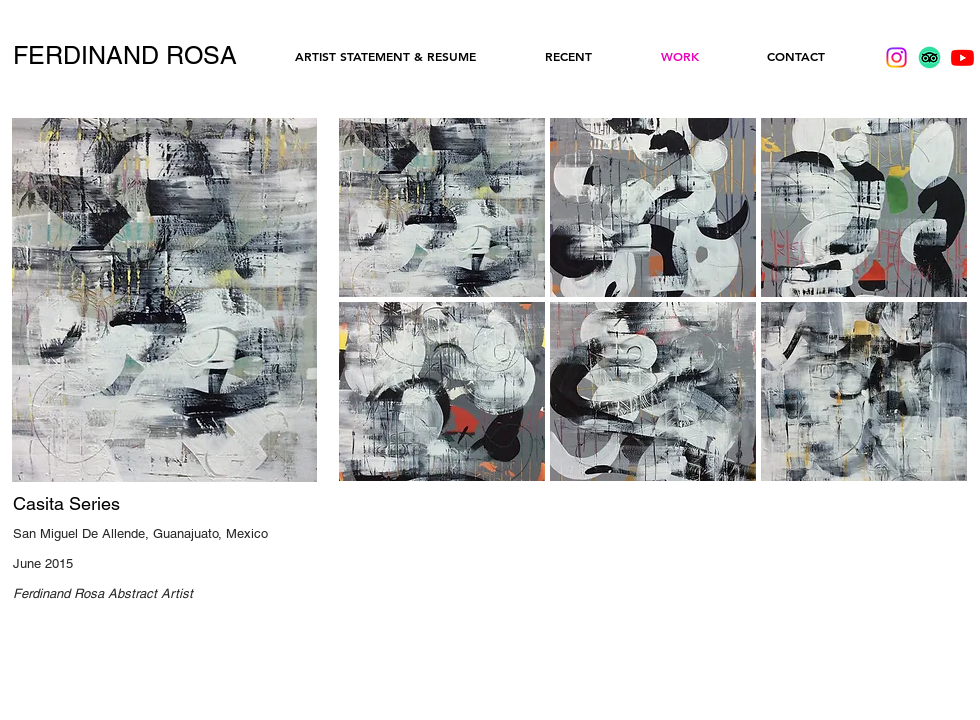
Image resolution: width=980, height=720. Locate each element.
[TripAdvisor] (929, 57)
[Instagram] (896, 57)
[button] (442, 207)
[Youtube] (962, 57)
